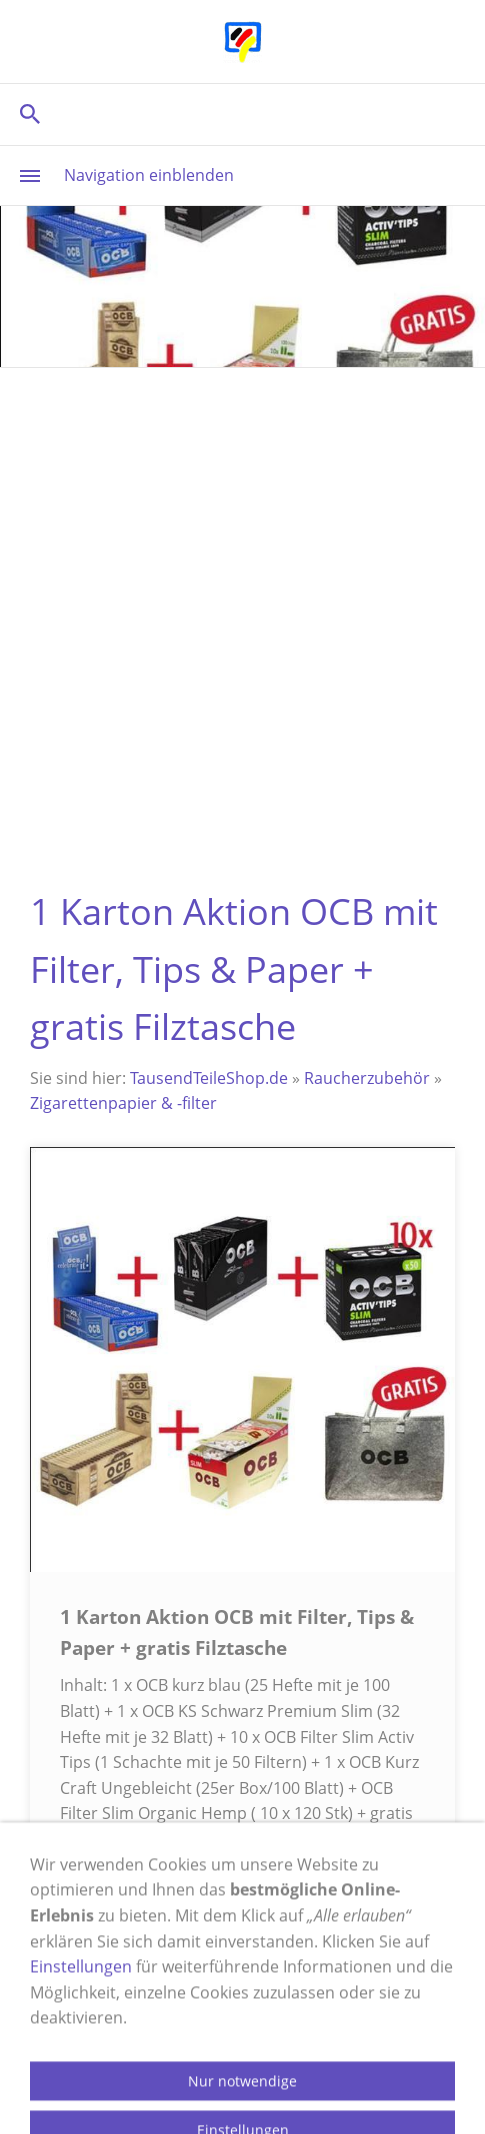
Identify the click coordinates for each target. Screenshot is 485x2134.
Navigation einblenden (149, 175)
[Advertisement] (242, 620)
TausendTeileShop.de (209, 1078)
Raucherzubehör (367, 1078)
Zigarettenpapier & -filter (123, 1103)
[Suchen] (242, 113)
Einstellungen (81, 2098)
